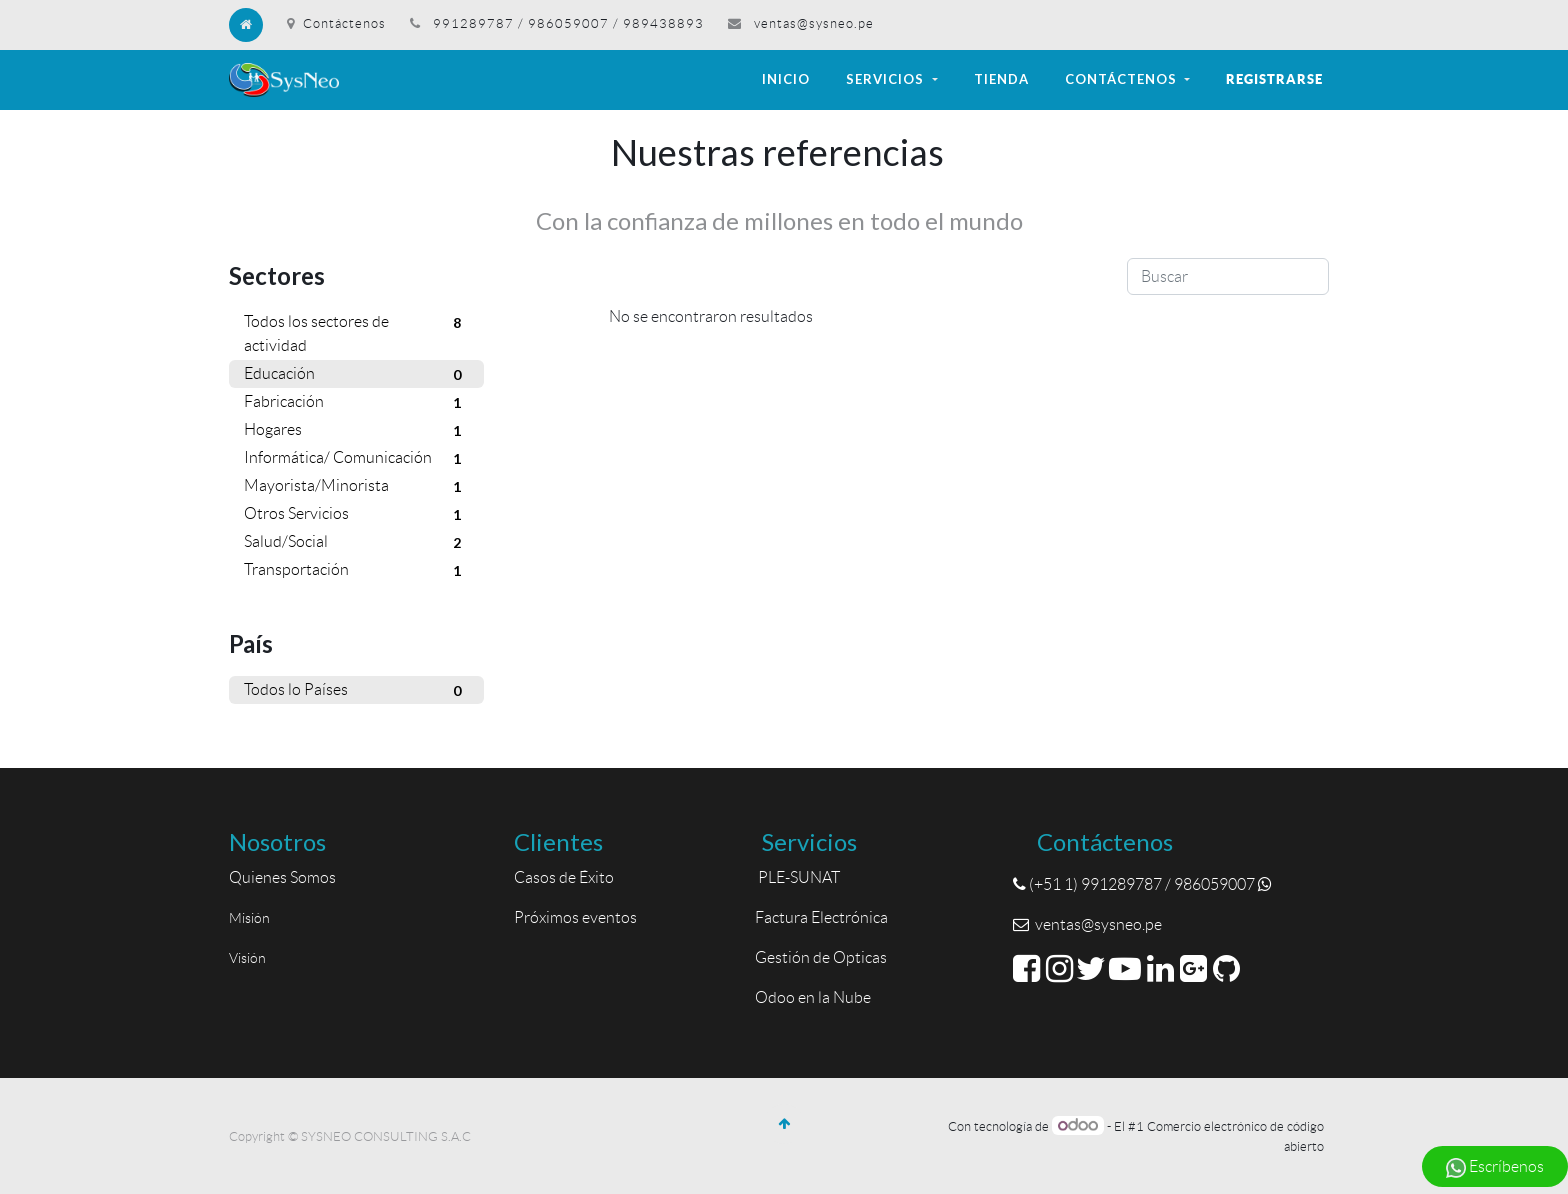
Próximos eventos (575, 917)
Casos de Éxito (567, 877)
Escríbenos (1495, 1168)
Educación (356, 375)
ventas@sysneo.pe (814, 23)
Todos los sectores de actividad (356, 332)
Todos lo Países (356, 691)
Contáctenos (336, 23)
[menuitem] (786, 80)
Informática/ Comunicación (356, 459)
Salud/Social (356, 543)
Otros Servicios (356, 515)
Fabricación (356, 403)
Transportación (356, 571)
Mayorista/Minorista (356, 487)
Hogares (356, 431)
